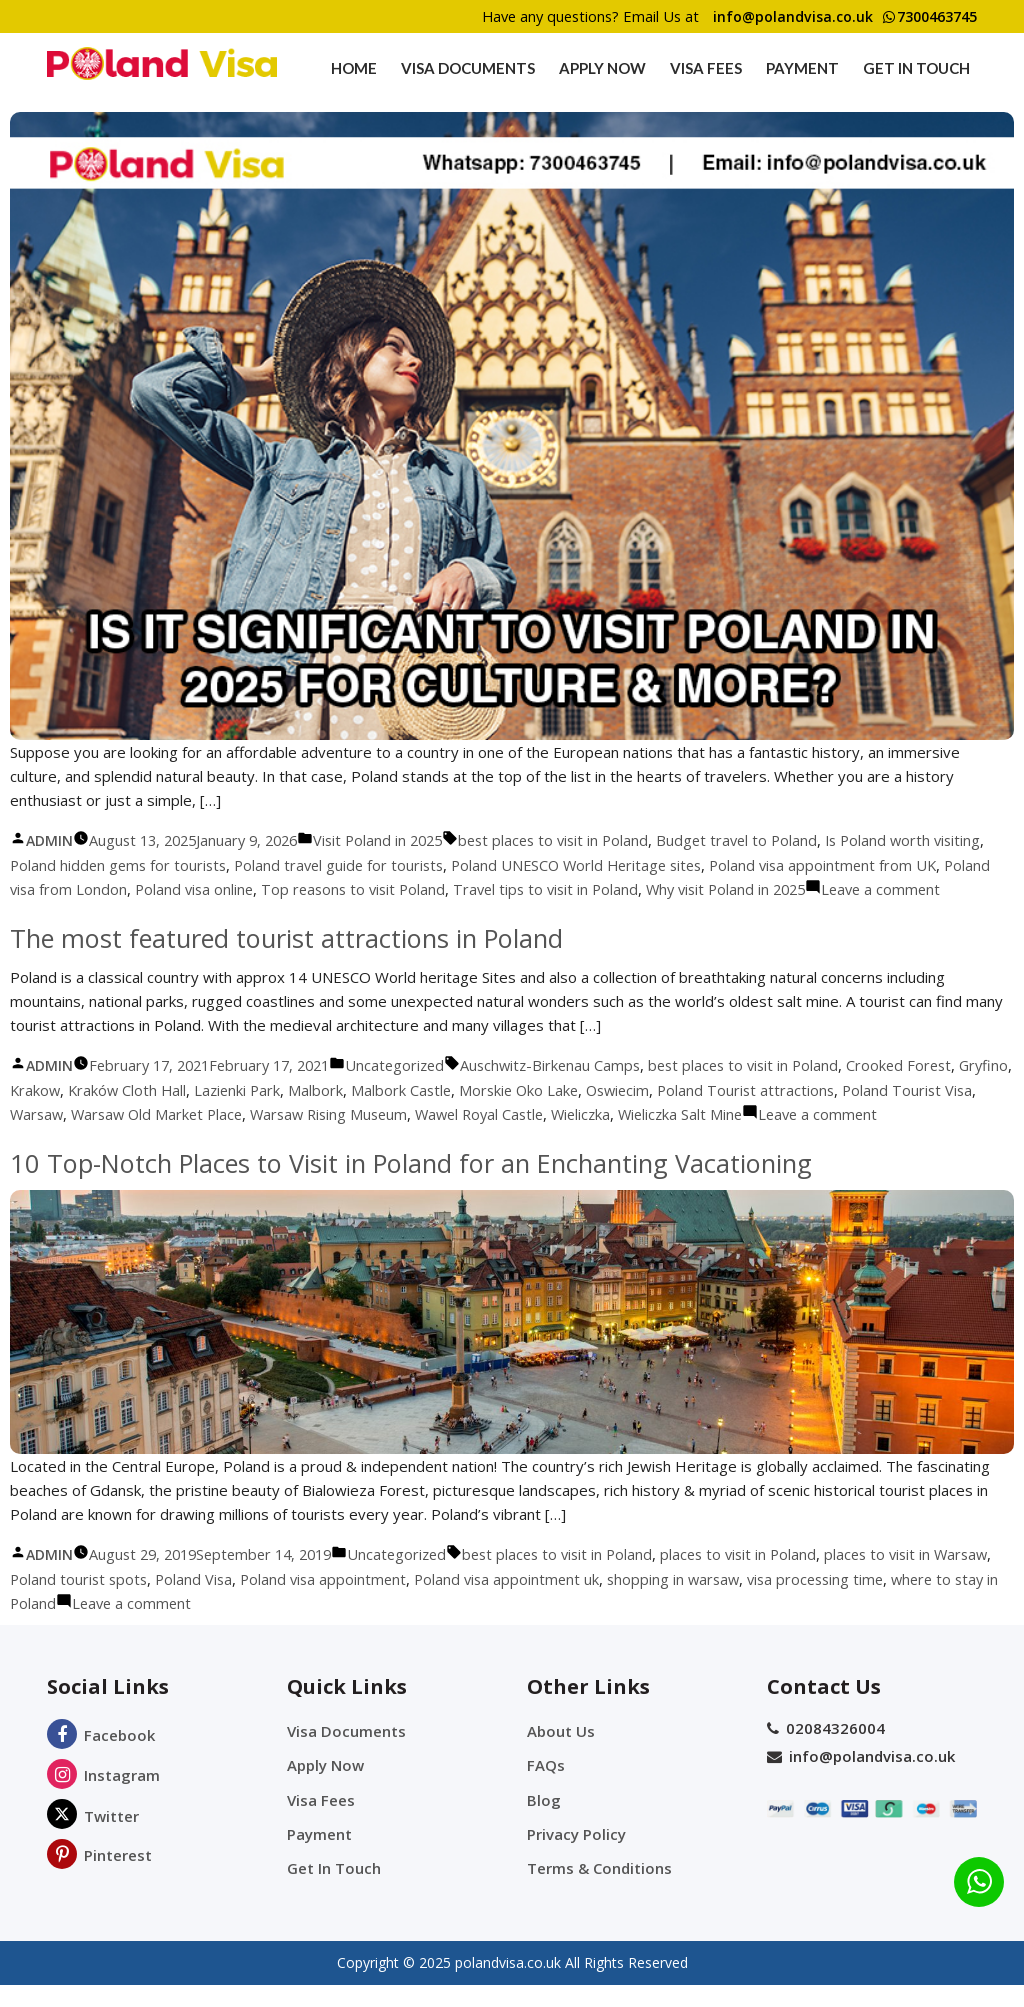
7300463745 (924, 17)
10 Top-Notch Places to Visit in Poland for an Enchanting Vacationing (421, 1187)
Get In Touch (916, 69)
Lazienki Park (302, 1114)
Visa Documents (468, 69)
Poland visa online (278, 889)
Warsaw (128, 1138)
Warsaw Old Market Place (253, 1138)
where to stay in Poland (91, 1627)
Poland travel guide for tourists (403, 865)
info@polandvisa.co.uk (779, 17)
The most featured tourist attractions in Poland (292, 962)
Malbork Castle (469, 1114)
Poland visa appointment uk (582, 1603)
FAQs (546, 1789)
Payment (802, 69)
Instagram (103, 1799)
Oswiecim (692, 1114)
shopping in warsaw (753, 1603)
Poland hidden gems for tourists (177, 865)
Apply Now (602, 69)
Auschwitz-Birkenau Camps (571, 1089)
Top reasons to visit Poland (442, 889)
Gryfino (35, 1114)
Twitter (93, 1840)
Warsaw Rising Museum (432, 1138)
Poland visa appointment (395, 1603)
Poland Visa (262, 1603)
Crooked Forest (931, 1089)
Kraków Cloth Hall (189, 1114)
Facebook (101, 1759)
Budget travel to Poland (764, 840)
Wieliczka (696, 1138)
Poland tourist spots (144, 1603)
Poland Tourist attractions (824, 1114)
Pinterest (99, 1879)
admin (49, 840)
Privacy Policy (576, 1857)
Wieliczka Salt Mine (799, 1138)
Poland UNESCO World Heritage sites (649, 865)
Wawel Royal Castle (589, 1138)
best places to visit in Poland (575, 840)
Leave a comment (940, 1138)
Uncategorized (412, 1089)
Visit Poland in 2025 (393, 840)
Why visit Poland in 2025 (828, 889)
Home (354, 69)
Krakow (95, 1114)
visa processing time (900, 1603)
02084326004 (826, 1752)
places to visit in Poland (766, 1578)
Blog (544, 1823)
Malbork (382, 1114)
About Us (561, 1755)
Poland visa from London (124, 889)
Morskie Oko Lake (589, 1114)
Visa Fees (706, 69)
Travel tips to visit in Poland (640, 889)
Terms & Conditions (599, 1891)
